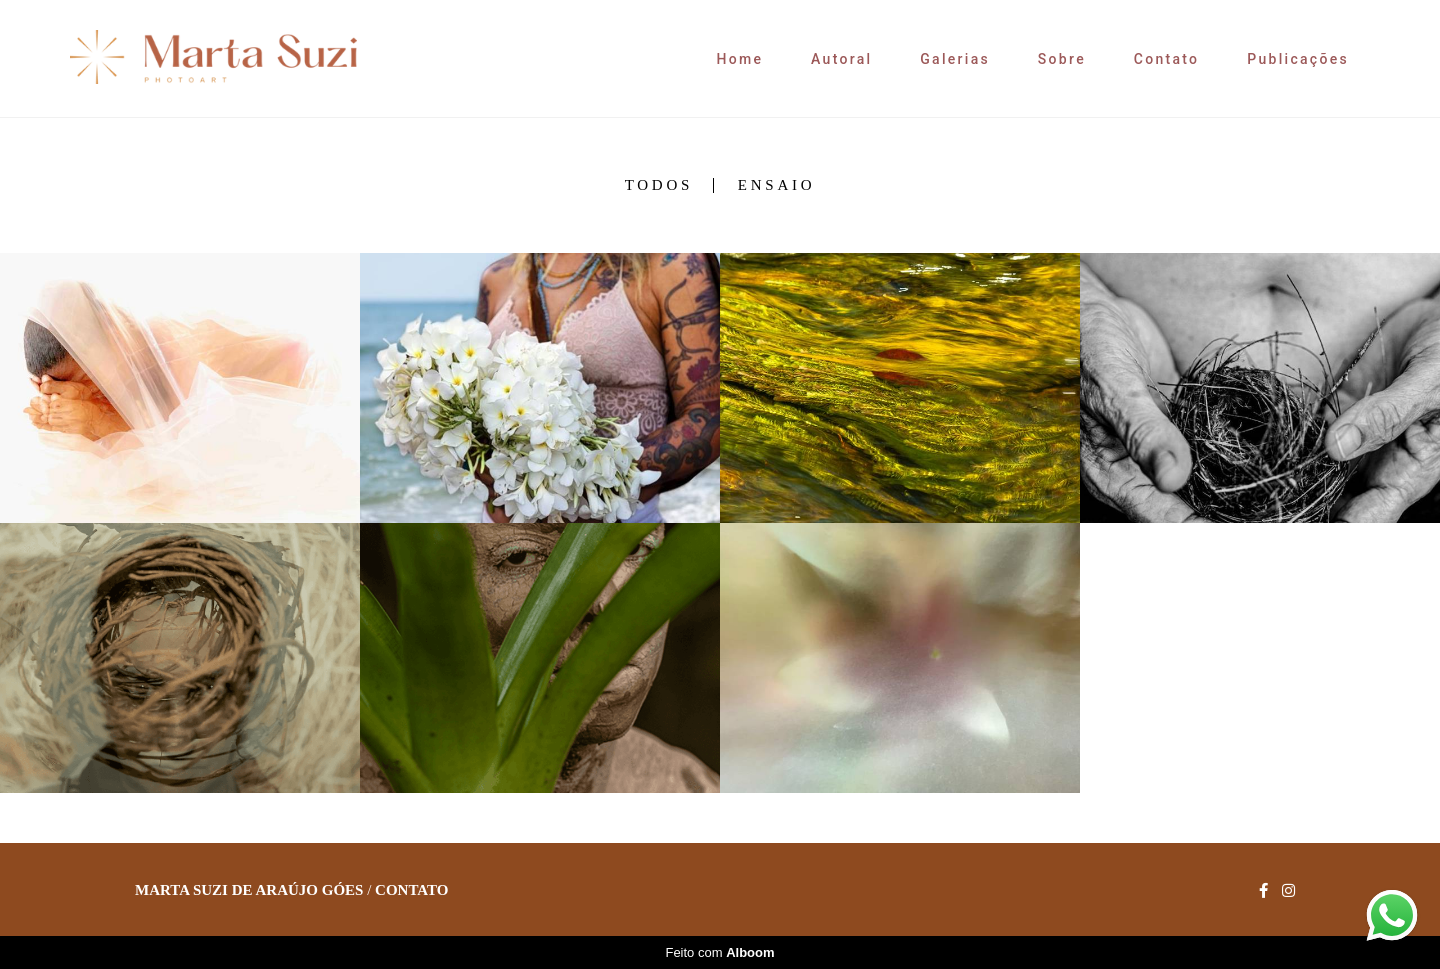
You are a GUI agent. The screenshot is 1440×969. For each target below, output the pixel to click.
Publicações (1298, 59)
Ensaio (777, 185)
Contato (1167, 59)
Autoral (841, 59)
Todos (659, 185)
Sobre (1062, 59)
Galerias (955, 59)
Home (740, 59)
